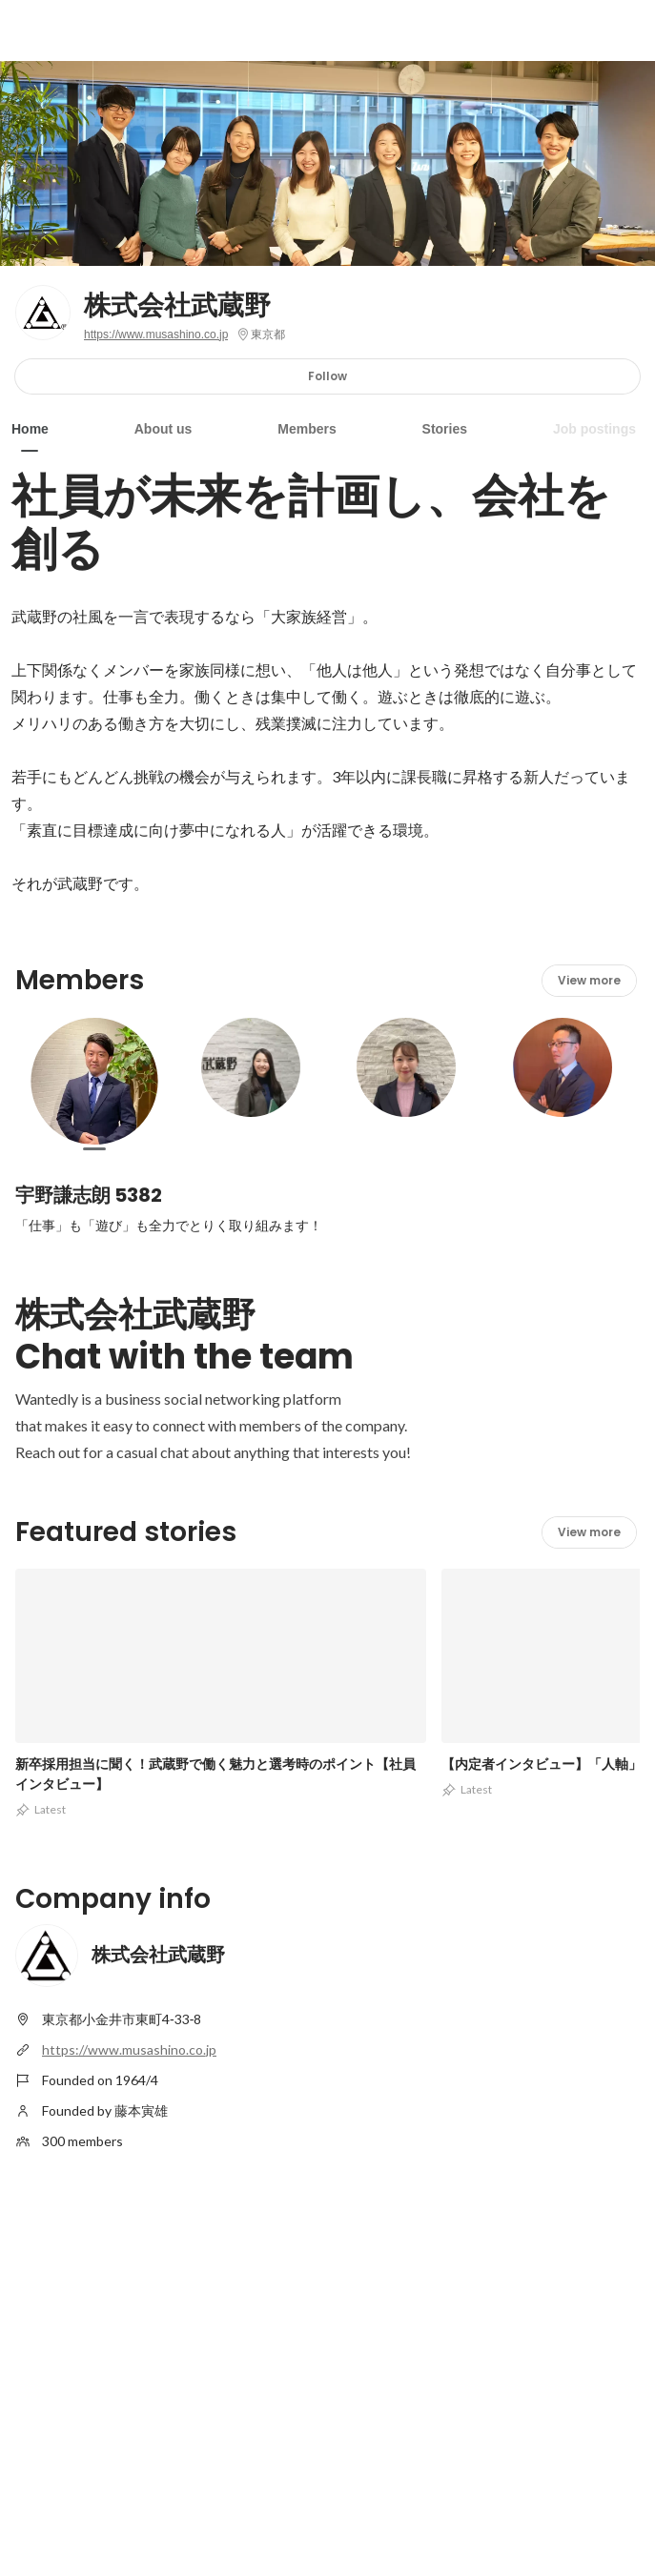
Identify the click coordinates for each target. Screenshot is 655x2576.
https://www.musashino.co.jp (156, 334)
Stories (444, 428)
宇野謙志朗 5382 (88, 1195)
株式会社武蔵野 (177, 306)
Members (306, 428)
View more (589, 980)
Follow (327, 376)
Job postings (594, 428)
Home (30, 428)
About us (163, 428)
